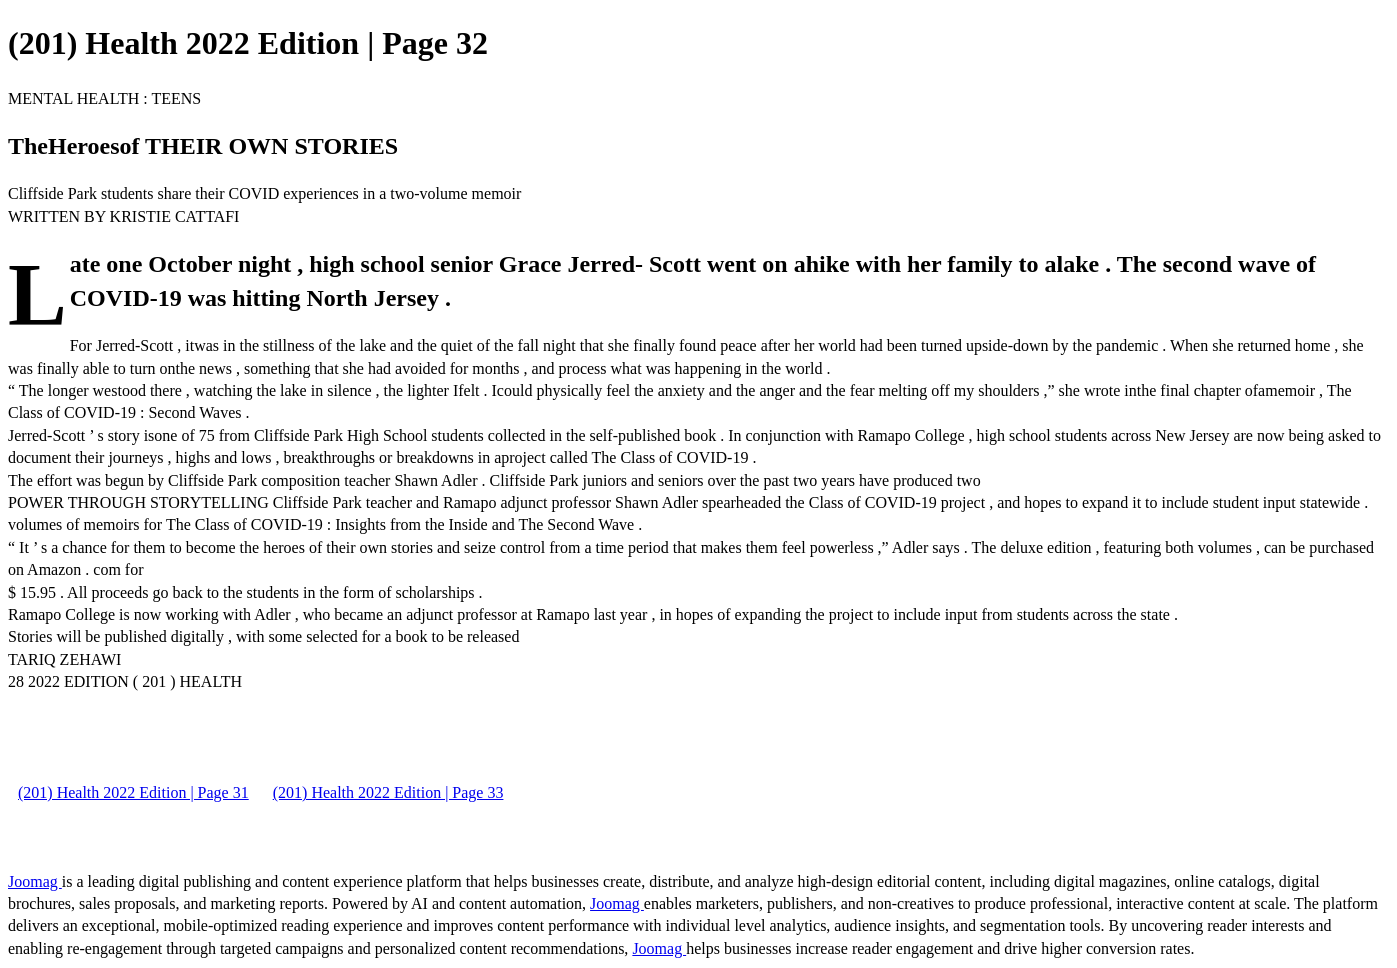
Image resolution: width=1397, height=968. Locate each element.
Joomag (35, 881)
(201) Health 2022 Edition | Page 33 (388, 792)
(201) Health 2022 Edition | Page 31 (133, 792)
